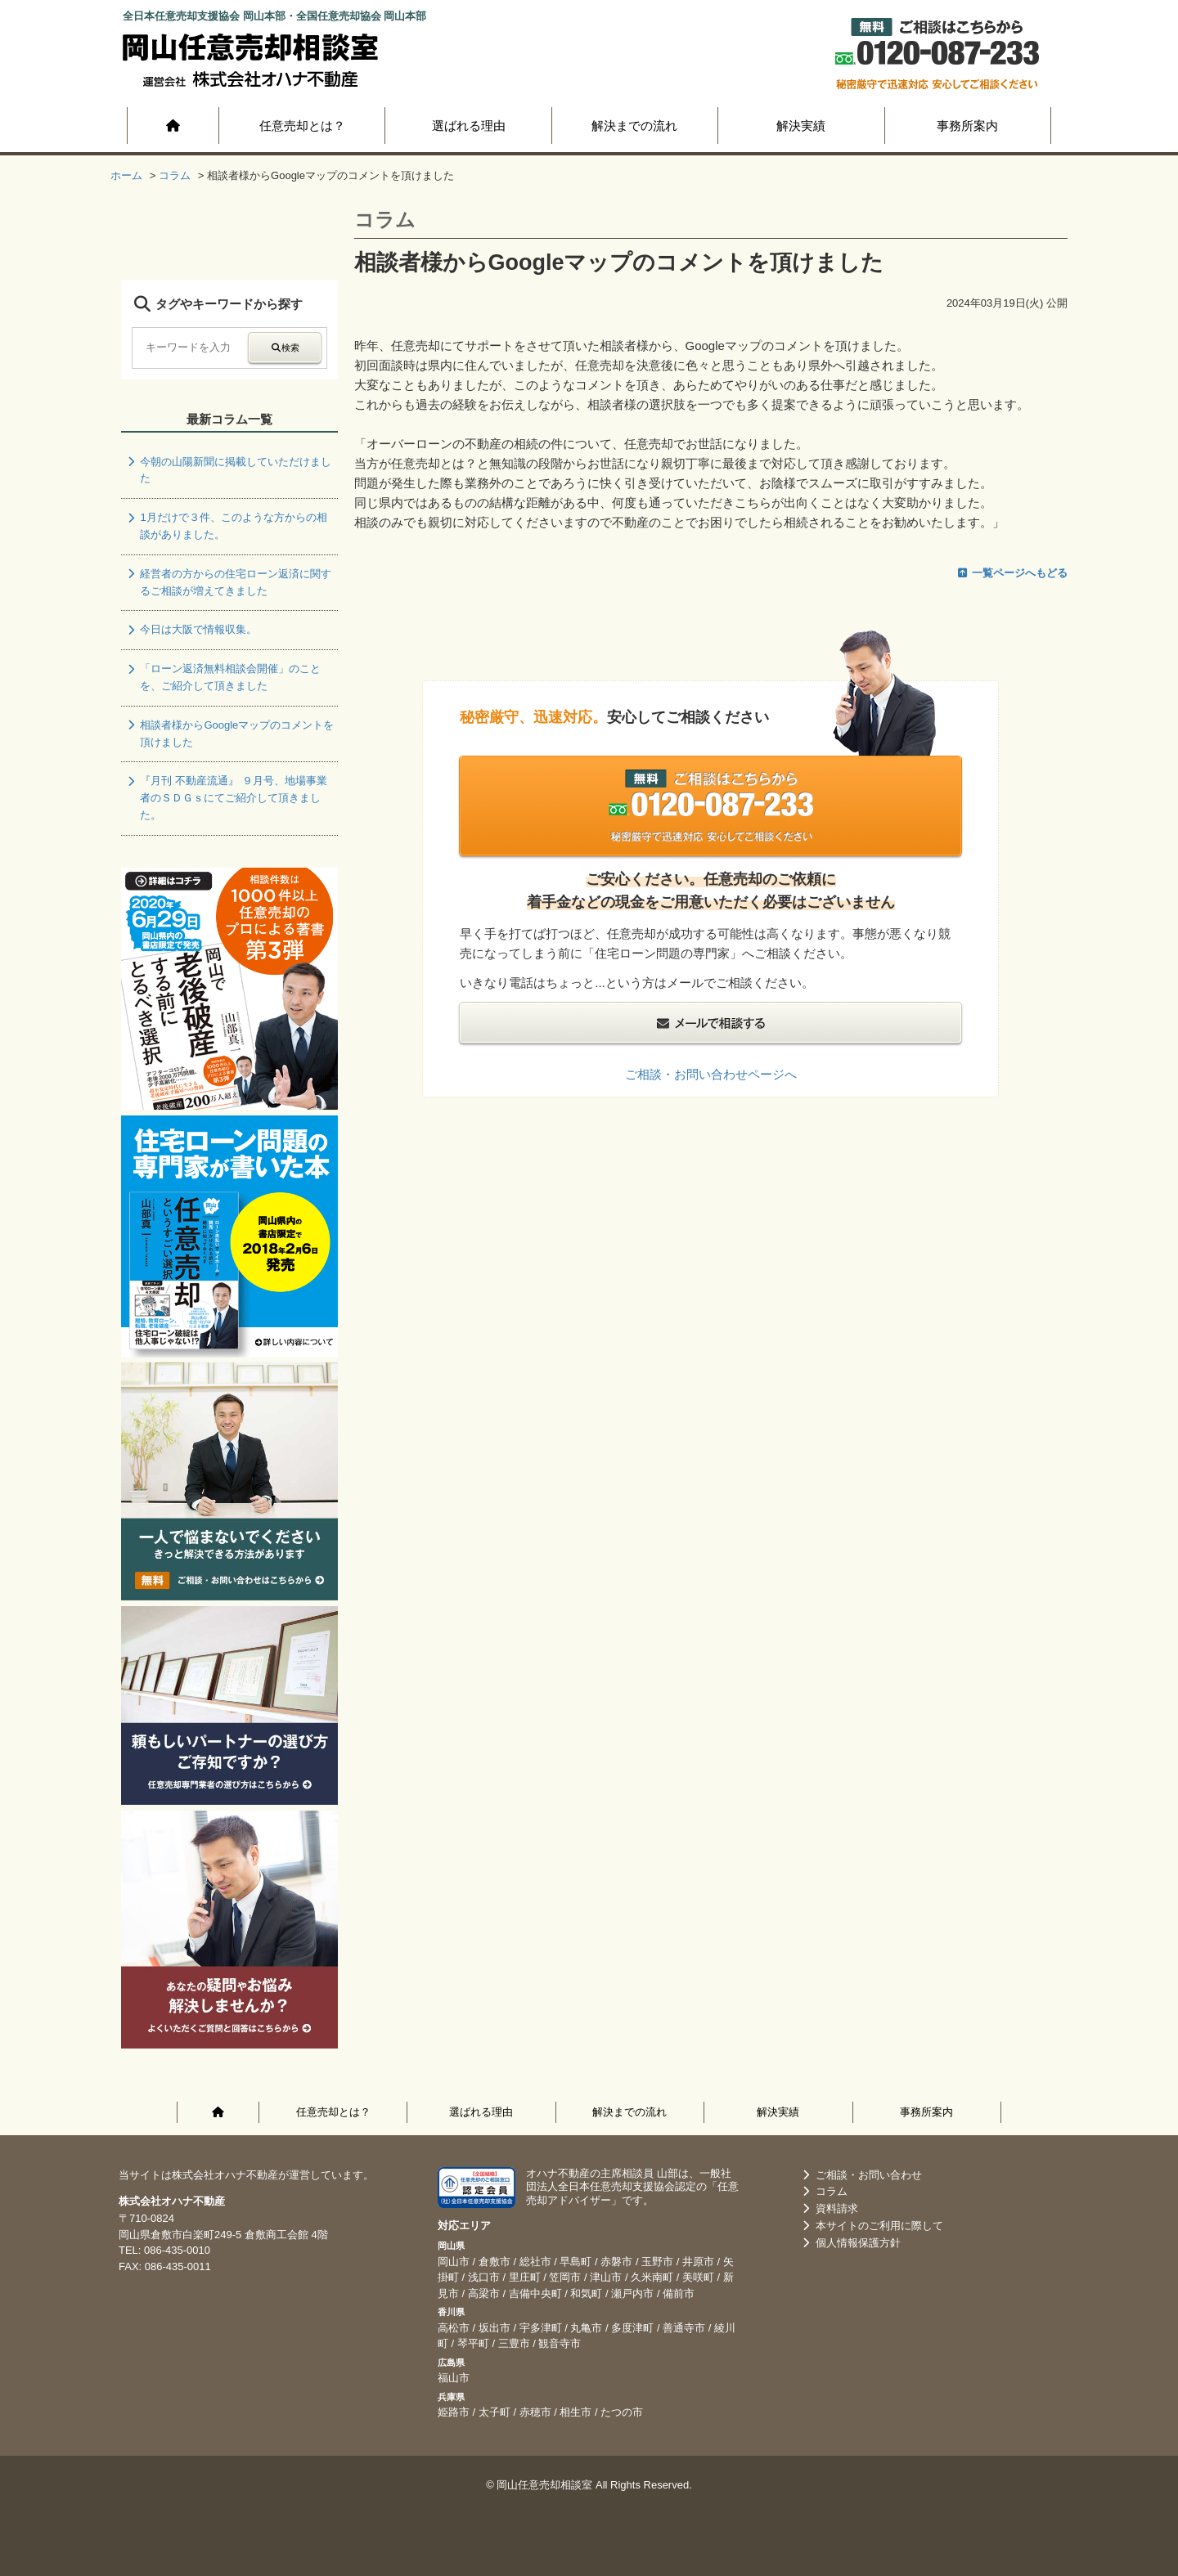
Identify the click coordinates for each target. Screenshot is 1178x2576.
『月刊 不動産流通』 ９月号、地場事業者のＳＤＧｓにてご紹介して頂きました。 (225, 797)
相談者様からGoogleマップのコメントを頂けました (229, 733)
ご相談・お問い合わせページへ (711, 1074)
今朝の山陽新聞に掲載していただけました (228, 470)
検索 (284, 347)
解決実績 (800, 125)
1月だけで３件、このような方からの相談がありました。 (225, 526)
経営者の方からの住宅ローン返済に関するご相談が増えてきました (228, 582)
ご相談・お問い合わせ (860, 2175)
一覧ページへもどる (1011, 573)
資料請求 (828, 2208)
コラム (823, 2191)
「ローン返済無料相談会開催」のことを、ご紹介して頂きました (222, 677)
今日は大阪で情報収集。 (191, 629)
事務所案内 (967, 125)
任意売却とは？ (302, 125)
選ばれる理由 (469, 125)
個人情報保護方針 (850, 2243)
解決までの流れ (634, 125)
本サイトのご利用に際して (871, 2225)
